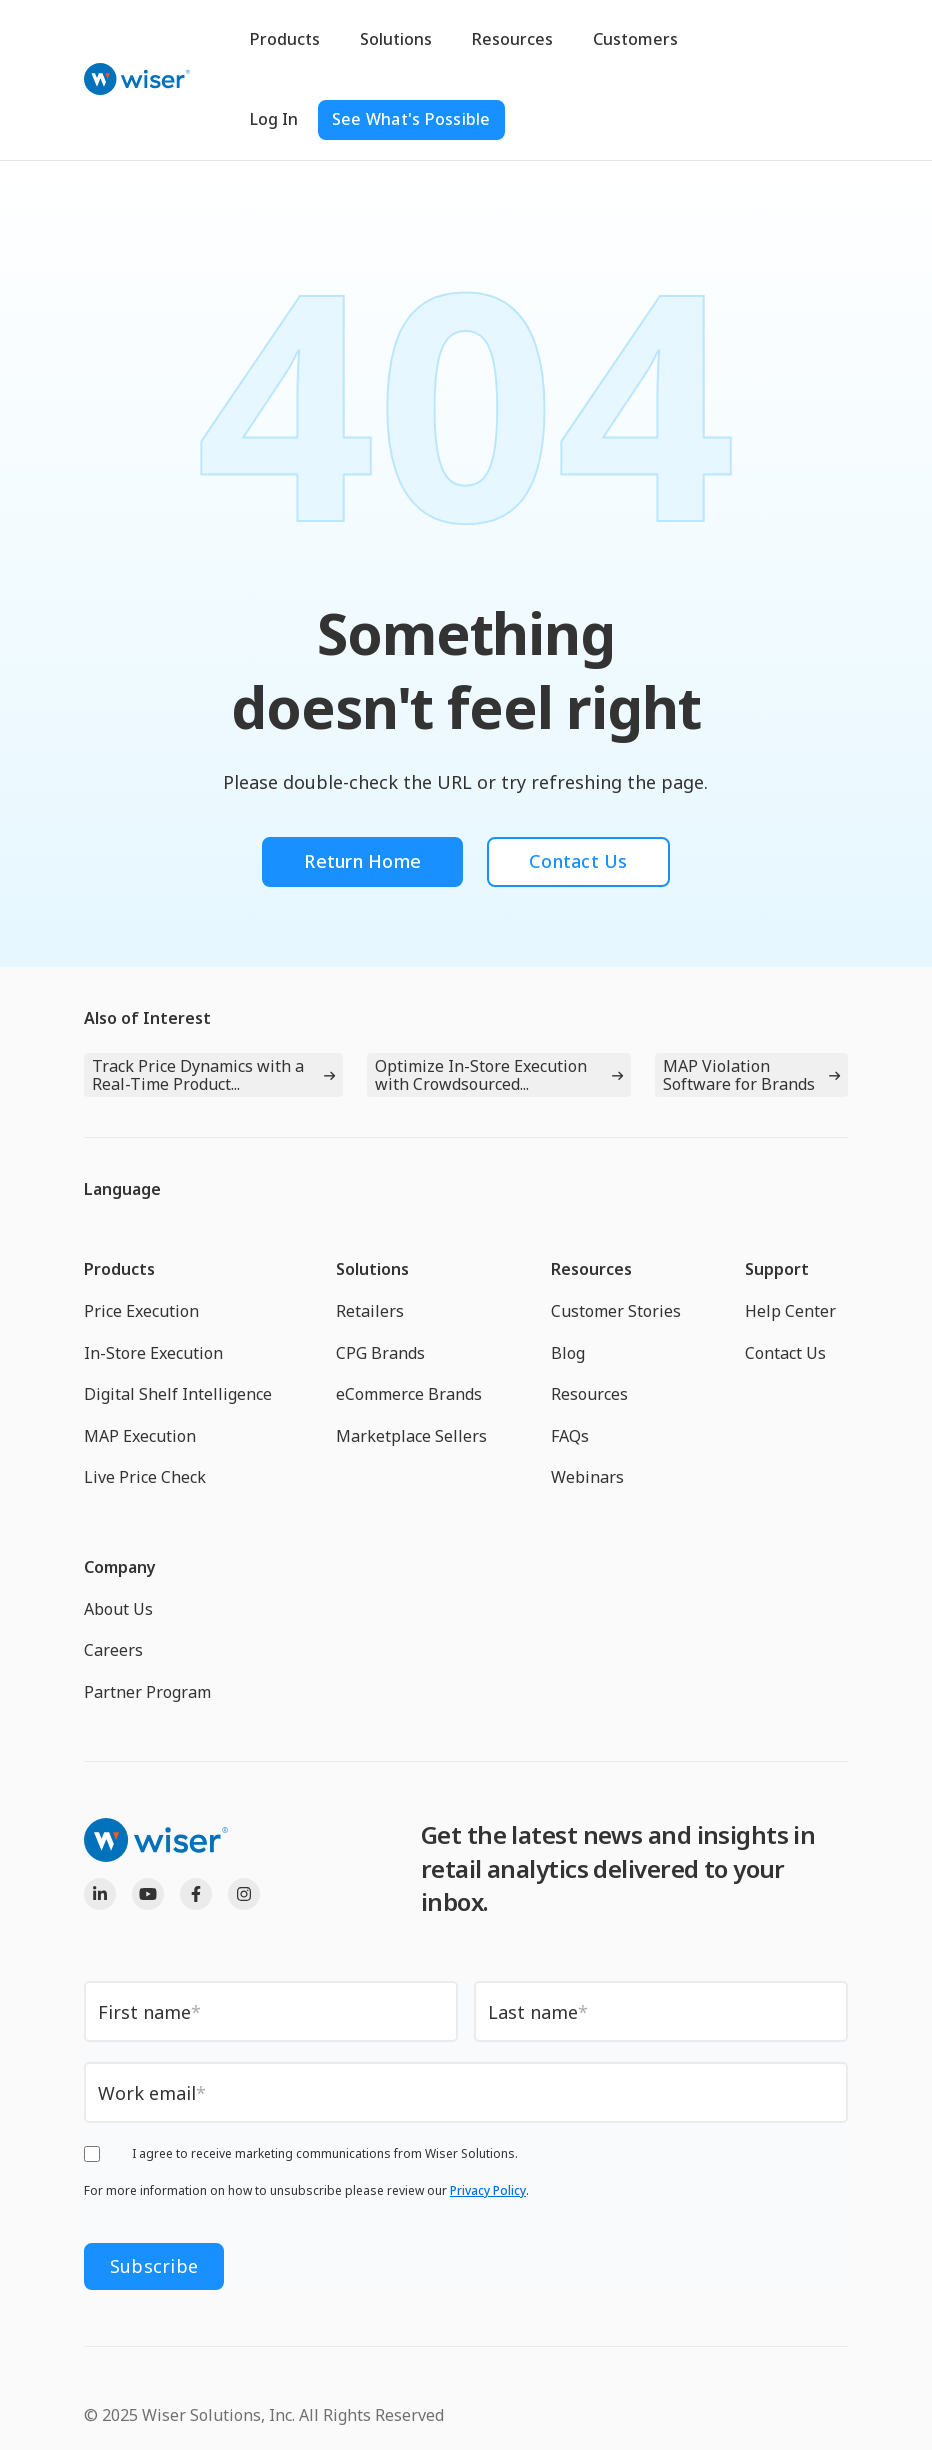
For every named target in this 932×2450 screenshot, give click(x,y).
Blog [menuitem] (568, 1353)
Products (285, 39)
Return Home (362, 861)
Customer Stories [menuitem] (616, 1311)
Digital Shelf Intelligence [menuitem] (178, 1394)
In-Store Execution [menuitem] (153, 1353)
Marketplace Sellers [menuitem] (411, 1436)
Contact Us (578, 861)
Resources (512, 39)
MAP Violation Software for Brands (739, 1075)
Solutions (396, 39)
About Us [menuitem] (118, 1609)
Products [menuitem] (119, 1269)
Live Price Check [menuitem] (145, 1477)
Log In (274, 119)
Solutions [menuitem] (372, 1269)
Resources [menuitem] (591, 1269)
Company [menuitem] (120, 1567)
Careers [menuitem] (113, 1650)
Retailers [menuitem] (370, 1311)
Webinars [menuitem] (587, 1477)
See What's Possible (411, 119)
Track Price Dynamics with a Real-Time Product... (198, 1075)
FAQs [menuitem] (570, 1436)
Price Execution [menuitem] (141, 1311)
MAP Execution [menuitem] (140, 1436)
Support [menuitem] (777, 1269)
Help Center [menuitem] (790, 1311)
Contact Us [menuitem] (785, 1353)
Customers (635, 39)
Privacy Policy (488, 2190)
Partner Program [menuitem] (147, 1692)
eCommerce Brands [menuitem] (409, 1394)
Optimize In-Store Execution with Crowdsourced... (481, 1075)
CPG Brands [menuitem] (380, 1353)
